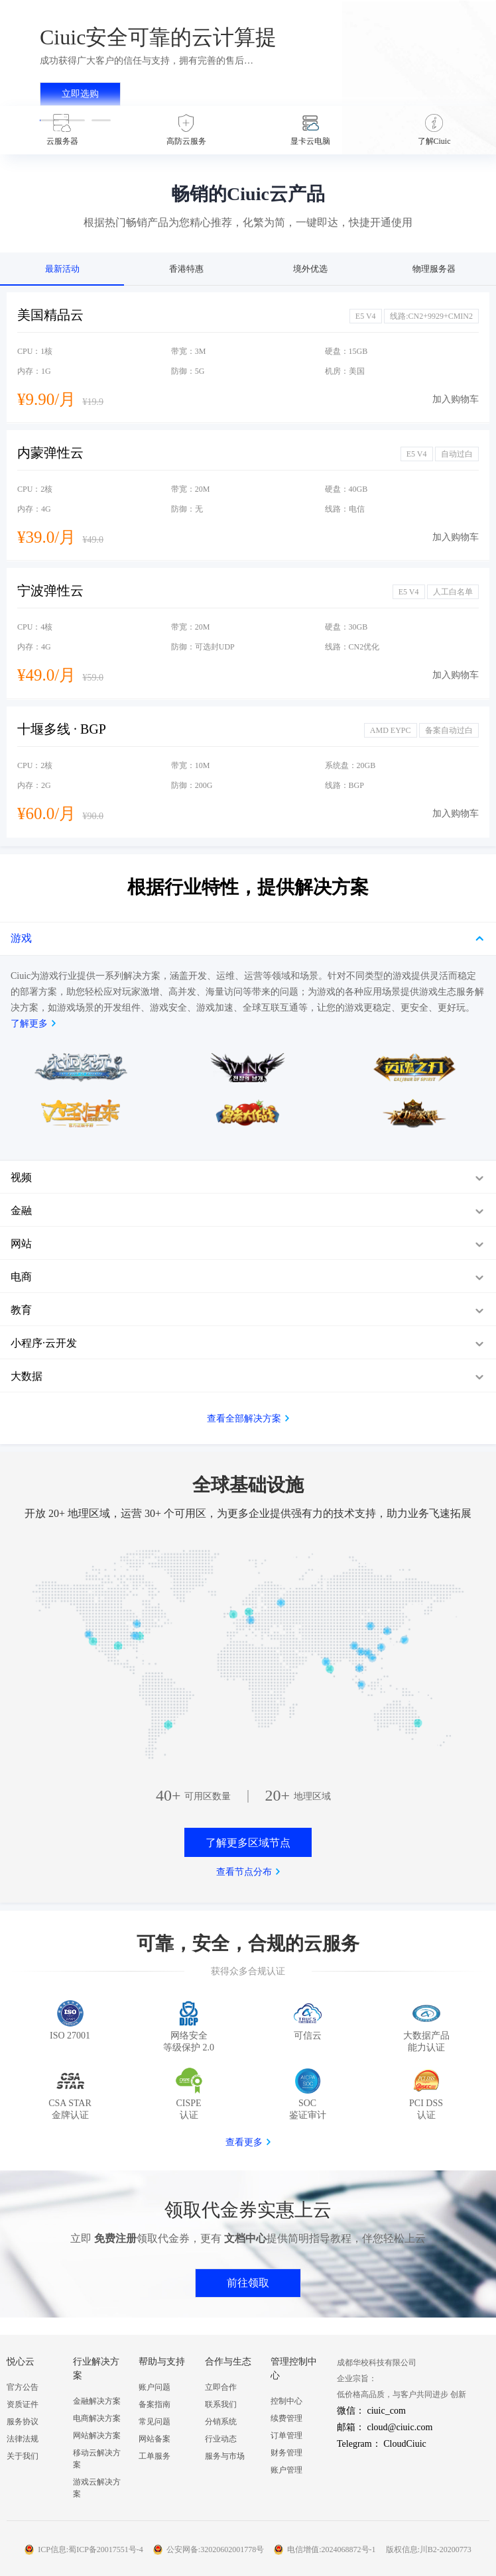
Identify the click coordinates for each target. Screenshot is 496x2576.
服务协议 (22, 2421)
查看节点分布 (244, 1872)
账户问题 (154, 2387)
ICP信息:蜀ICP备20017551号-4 (90, 2549)
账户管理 (286, 2470)
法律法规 (22, 2438)
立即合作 (221, 2387)
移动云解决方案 (97, 2458)
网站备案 (154, 2438)
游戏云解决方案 (97, 2487)
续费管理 (286, 2418)
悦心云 (20, 2362)
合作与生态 (228, 2362)
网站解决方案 (97, 2435)
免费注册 (115, 2238)
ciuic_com (386, 2411)
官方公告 (22, 2387)
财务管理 (286, 2452)
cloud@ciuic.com (400, 2427)
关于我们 (22, 2456)
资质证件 (22, 2404)
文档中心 (245, 2238)
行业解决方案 (96, 2368)
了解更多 (29, 1024)
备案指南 (154, 2404)
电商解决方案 (97, 2418)
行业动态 (221, 2438)
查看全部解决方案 (244, 1419)
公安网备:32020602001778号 (215, 2549)
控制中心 (286, 2401)
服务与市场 (225, 2456)
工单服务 (154, 2456)
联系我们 (221, 2404)
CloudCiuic (404, 2444)
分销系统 (221, 2421)
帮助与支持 (162, 2362)
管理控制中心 (294, 2368)
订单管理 (286, 2435)
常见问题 (154, 2421)
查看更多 (244, 2142)
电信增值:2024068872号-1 (331, 2549)
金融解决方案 (97, 2401)
